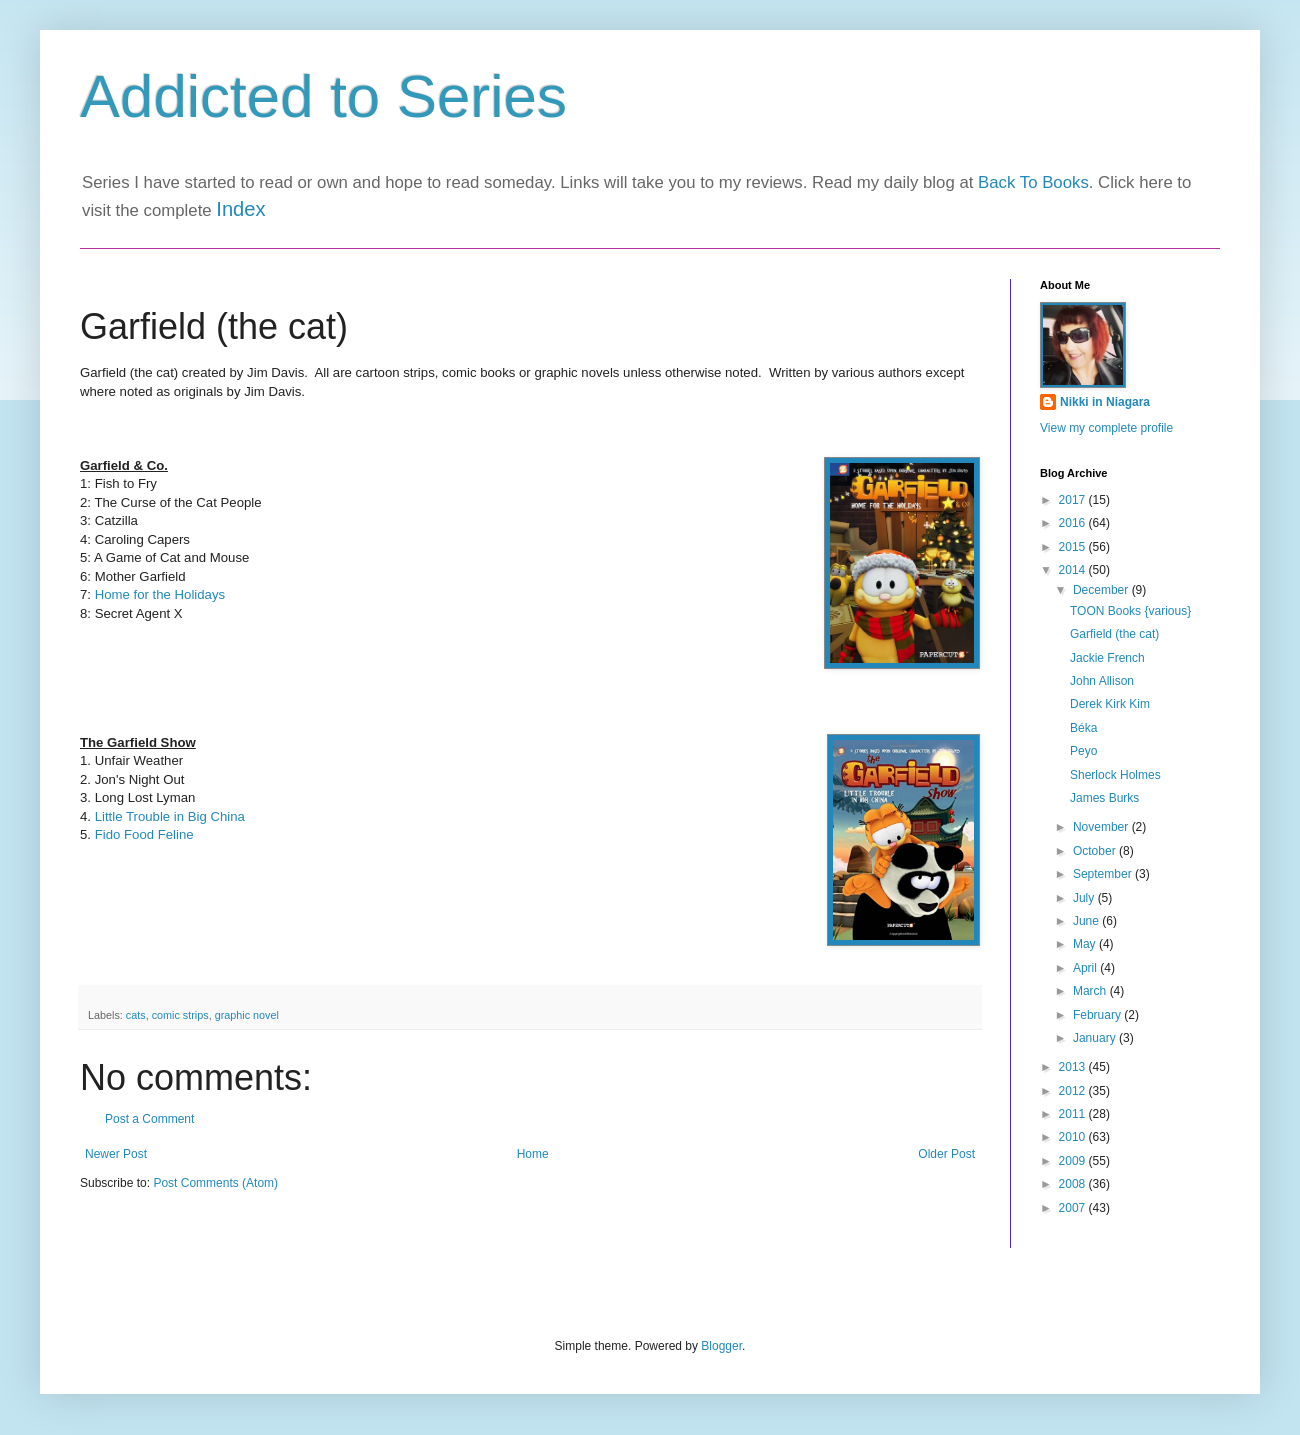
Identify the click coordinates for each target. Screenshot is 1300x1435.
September (1104, 874)
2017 (1074, 500)
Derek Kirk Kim (1110, 704)
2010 (1074, 1137)
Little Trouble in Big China (170, 816)
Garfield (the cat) (1114, 634)
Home (533, 1154)
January (1096, 1038)
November (1102, 827)
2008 (1074, 1184)
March (1091, 991)
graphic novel (247, 1015)
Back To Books (1033, 182)
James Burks (1104, 798)
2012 (1074, 1091)
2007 (1074, 1208)
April (1086, 968)
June (1087, 921)
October (1096, 851)
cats (136, 1015)
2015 (1074, 547)
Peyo (1083, 751)
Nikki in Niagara (1105, 402)
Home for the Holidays (160, 594)
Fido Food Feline (144, 834)
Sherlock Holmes (1115, 775)
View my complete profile (1106, 428)
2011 (1074, 1114)
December (1102, 590)
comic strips (180, 1015)
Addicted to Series (323, 96)
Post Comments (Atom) (215, 1183)
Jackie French (1107, 658)
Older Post (946, 1154)
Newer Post (116, 1154)
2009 (1074, 1161)
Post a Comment (149, 1119)
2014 (1074, 570)
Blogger (721, 1346)
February (1098, 1015)
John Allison (1102, 681)
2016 (1074, 523)
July (1085, 898)
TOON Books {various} (1130, 611)
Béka (1083, 728)
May (1086, 944)
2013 (1074, 1067)
